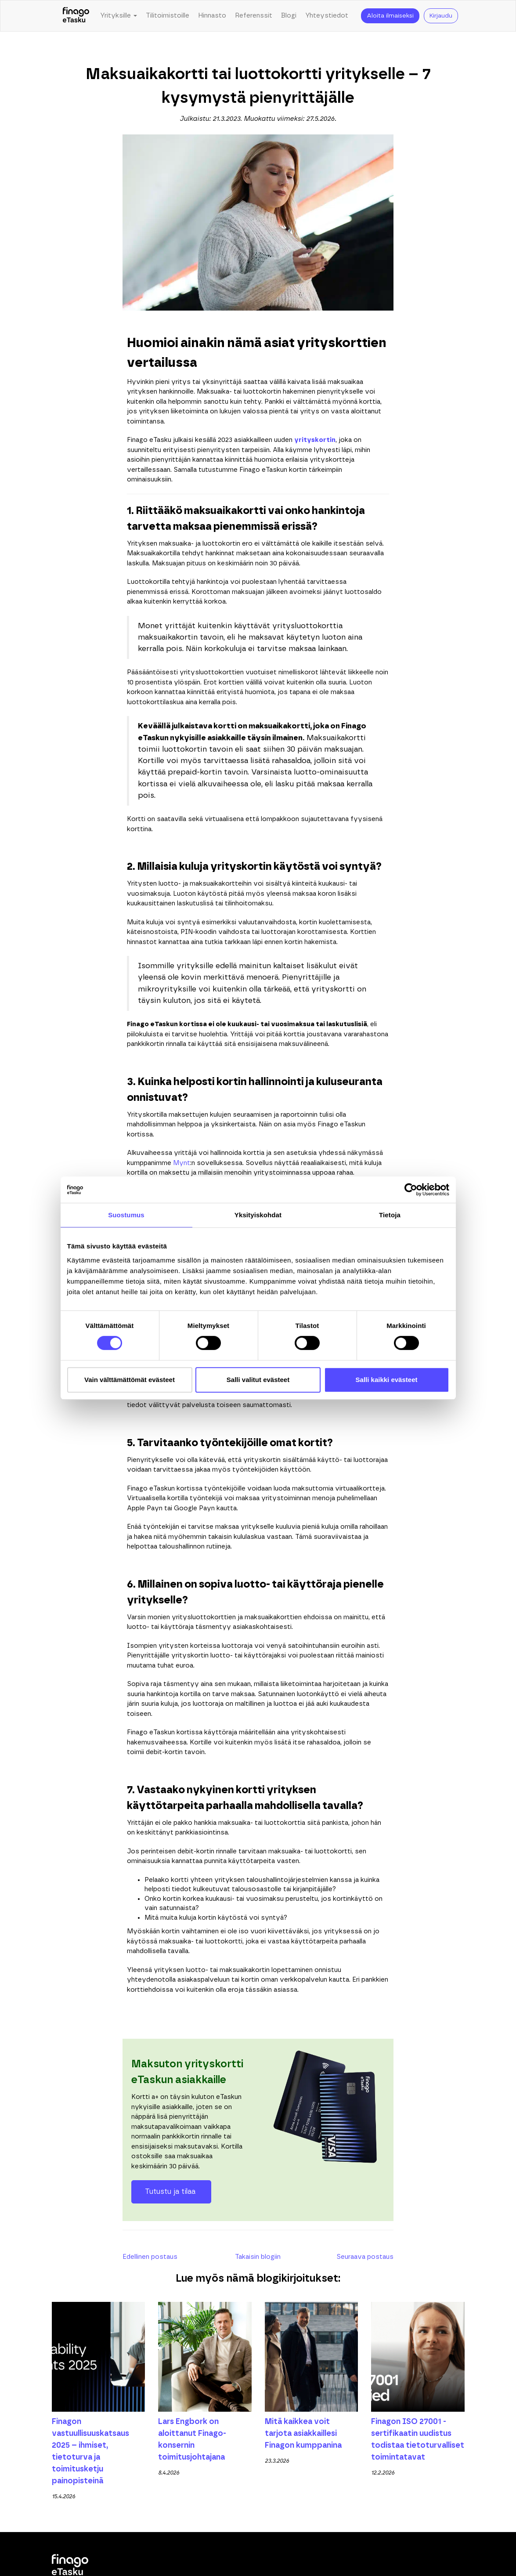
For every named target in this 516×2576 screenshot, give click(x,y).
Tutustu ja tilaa (171, 2191)
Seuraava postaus (364, 2257)
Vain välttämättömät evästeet (129, 1379)
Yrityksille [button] (118, 15)
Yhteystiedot (326, 15)
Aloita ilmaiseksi (390, 16)
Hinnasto (212, 15)
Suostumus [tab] (126, 1215)
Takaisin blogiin (258, 2257)
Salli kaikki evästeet (387, 1379)
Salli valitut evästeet (258, 1379)
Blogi (288, 15)
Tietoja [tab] (390, 1215)
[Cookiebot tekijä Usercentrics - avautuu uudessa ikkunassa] (410, 1189)
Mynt (181, 1163)
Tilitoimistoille (167, 15)
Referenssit (253, 15)
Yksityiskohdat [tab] (258, 1215)
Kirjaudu (440, 16)
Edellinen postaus (150, 2257)
